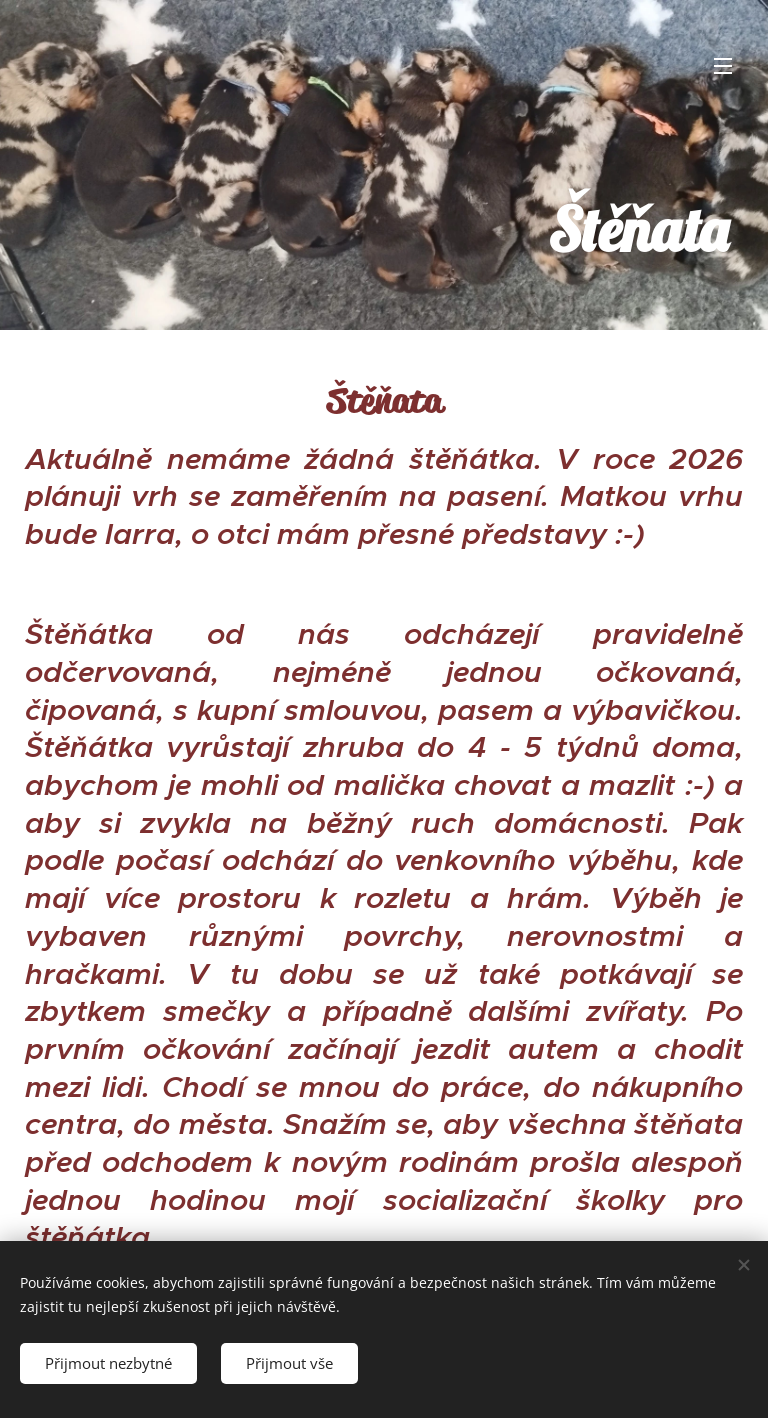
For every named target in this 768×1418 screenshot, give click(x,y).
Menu (723, 66)
